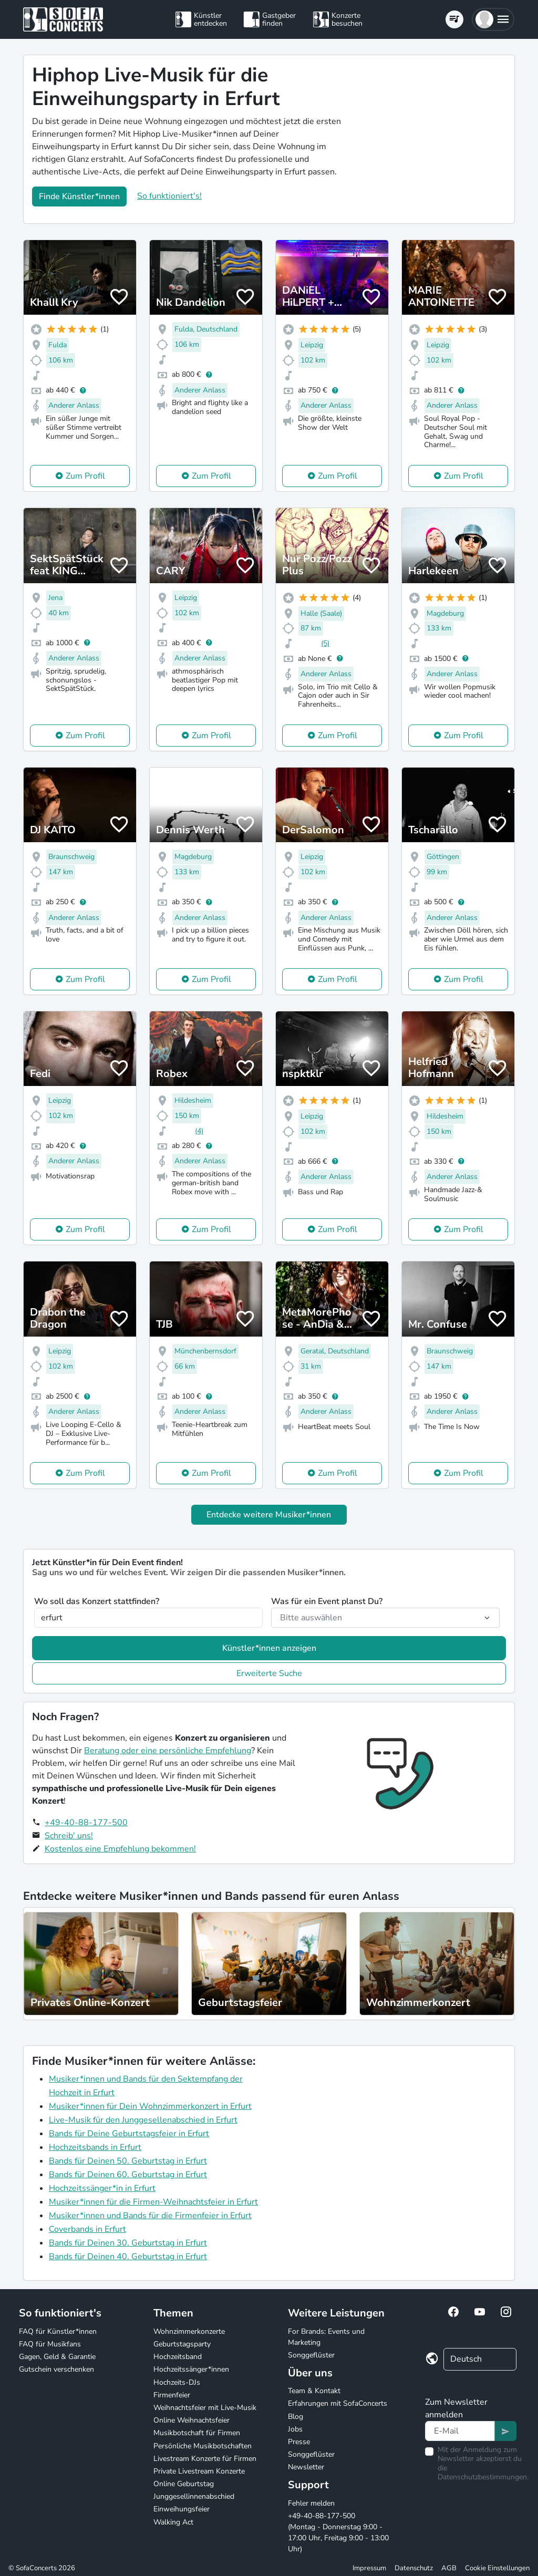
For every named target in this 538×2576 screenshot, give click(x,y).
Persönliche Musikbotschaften (202, 2446)
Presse (299, 2442)
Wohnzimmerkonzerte (189, 2331)
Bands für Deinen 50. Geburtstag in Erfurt (128, 2161)
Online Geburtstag (183, 2484)
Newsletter (306, 2467)
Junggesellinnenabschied (193, 2496)
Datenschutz (414, 2568)
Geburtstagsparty (182, 2344)
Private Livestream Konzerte (199, 2471)
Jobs (295, 2429)
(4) (199, 1131)
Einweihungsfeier (181, 2509)
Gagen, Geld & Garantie (57, 2357)
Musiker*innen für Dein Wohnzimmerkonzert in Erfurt (150, 2106)
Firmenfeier (171, 2395)
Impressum (369, 2568)
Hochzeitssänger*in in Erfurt (102, 2188)
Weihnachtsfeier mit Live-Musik (204, 2408)
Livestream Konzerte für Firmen (204, 2459)
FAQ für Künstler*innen (58, 2331)
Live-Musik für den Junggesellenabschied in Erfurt (143, 2120)
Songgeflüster (311, 2355)
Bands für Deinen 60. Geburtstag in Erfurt (128, 2174)
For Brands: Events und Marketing (326, 2336)
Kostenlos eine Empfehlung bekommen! (120, 1849)
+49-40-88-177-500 (86, 1822)
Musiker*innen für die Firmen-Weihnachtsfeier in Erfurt (153, 2202)
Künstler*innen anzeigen (269, 1648)
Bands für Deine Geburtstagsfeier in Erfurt (129, 2133)
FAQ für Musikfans (50, 2344)
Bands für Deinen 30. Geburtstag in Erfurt (128, 2243)
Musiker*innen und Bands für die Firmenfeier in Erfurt (150, 2215)
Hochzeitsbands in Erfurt (95, 2147)
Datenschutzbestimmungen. (483, 2477)
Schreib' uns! (69, 1836)
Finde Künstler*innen (79, 196)
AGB (449, 2568)
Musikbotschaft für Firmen (196, 2433)
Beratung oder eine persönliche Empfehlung (167, 1750)
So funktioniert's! (169, 196)
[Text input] (460, 2431)
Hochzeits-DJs (176, 2382)
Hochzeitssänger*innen (191, 2369)
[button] (493, 19)
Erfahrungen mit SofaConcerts (337, 2403)
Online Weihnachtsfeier (191, 2420)
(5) (325, 643)
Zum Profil (85, 476)
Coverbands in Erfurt (87, 2229)
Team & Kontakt (314, 2391)
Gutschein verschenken (56, 2369)
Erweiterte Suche (269, 1673)
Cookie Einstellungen (497, 2568)
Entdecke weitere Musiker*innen (268, 1514)
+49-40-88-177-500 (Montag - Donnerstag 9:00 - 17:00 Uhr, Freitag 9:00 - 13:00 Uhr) (338, 2532)
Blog (295, 2417)
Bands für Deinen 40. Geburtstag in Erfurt (128, 2256)
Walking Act (173, 2522)
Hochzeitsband (177, 2357)
